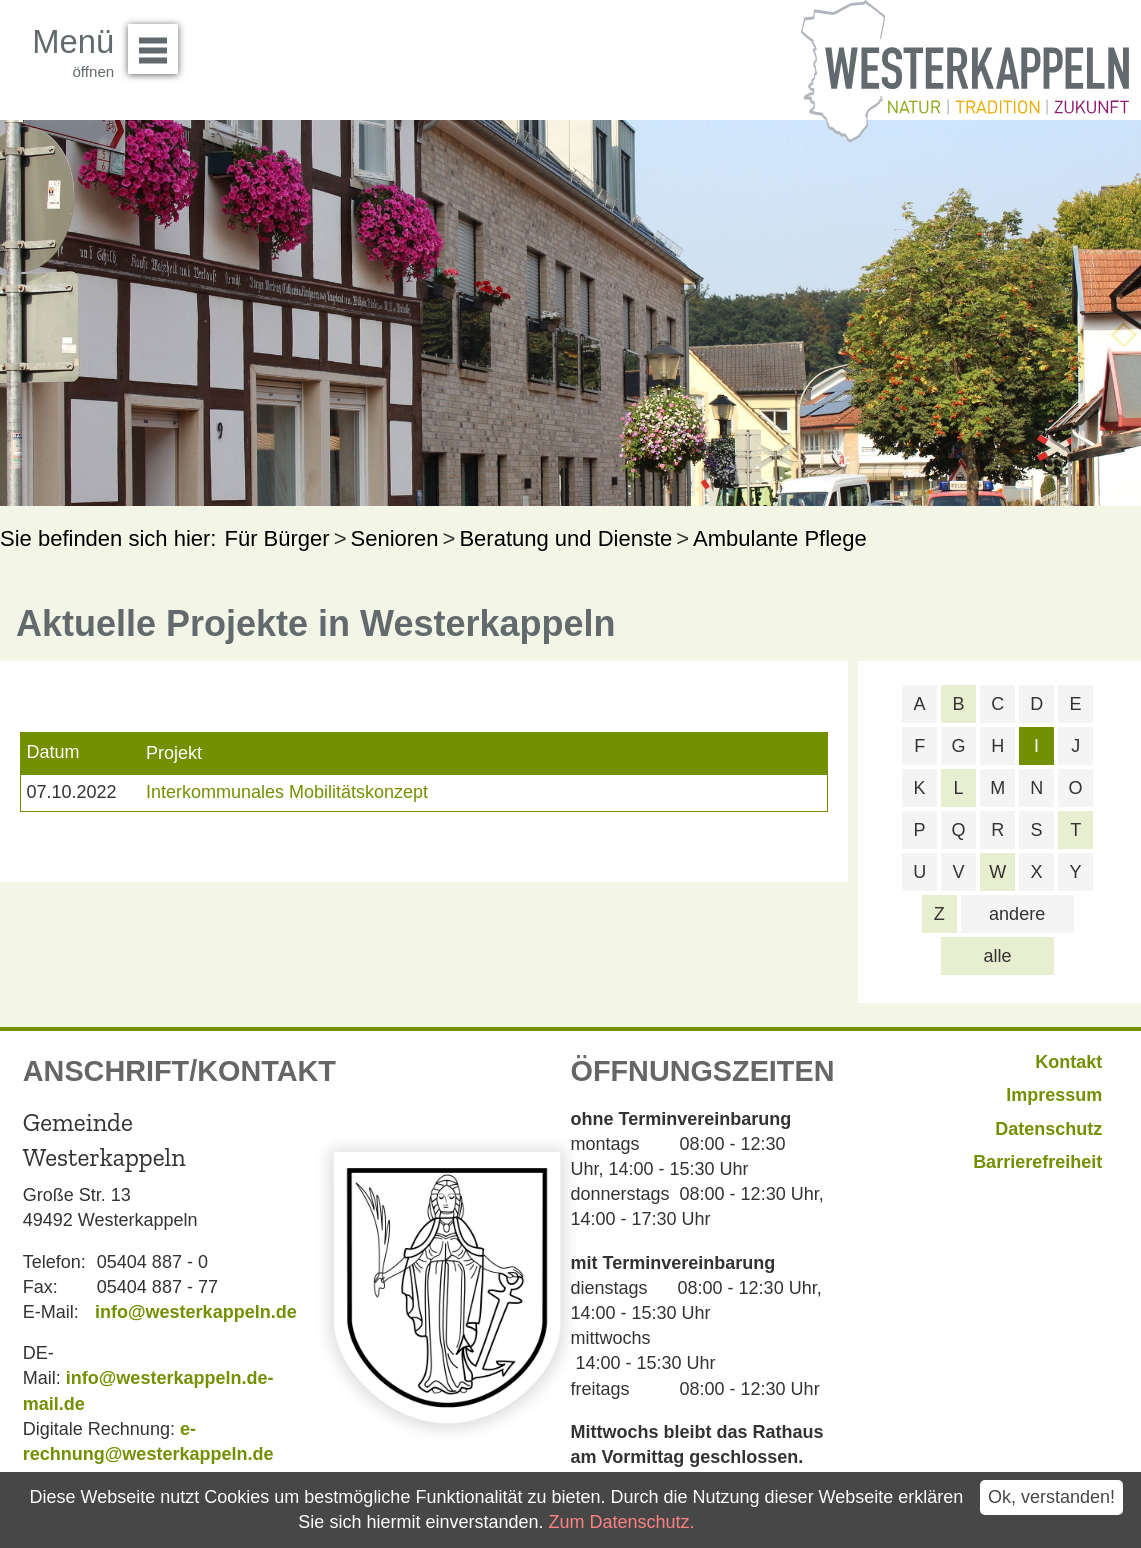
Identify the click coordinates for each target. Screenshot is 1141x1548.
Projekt (174, 753)
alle (998, 956)
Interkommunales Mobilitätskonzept (287, 792)
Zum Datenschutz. (621, 1522)
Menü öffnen (158, 42)
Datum (52, 752)
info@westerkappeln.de (196, 1312)
